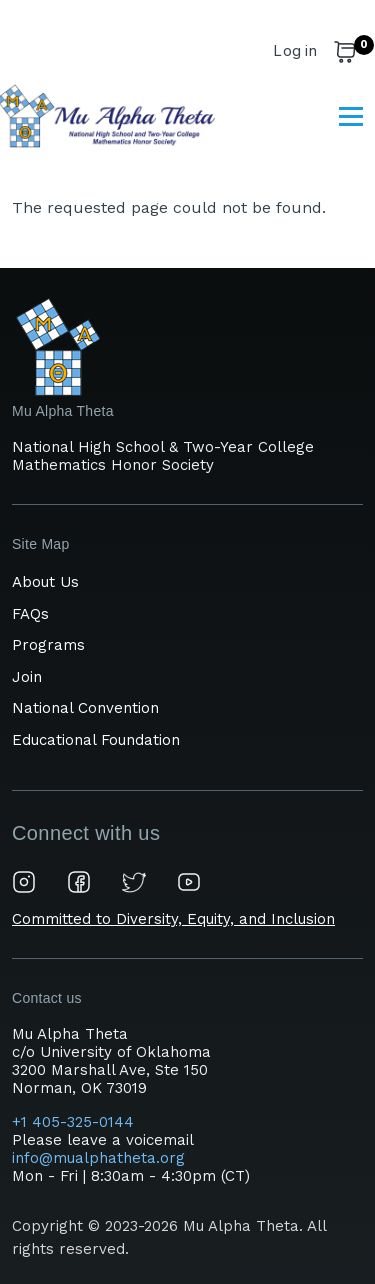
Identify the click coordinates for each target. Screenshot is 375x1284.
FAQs (30, 614)
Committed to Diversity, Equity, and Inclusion (173, 919)
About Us (45, 582)
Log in (295, 50)
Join (27, 677)
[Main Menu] (351, 116)
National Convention (85, 708)
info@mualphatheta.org (98, 1158)
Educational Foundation (96, 740)
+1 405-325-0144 (75, 1122)
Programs (48, 645)
